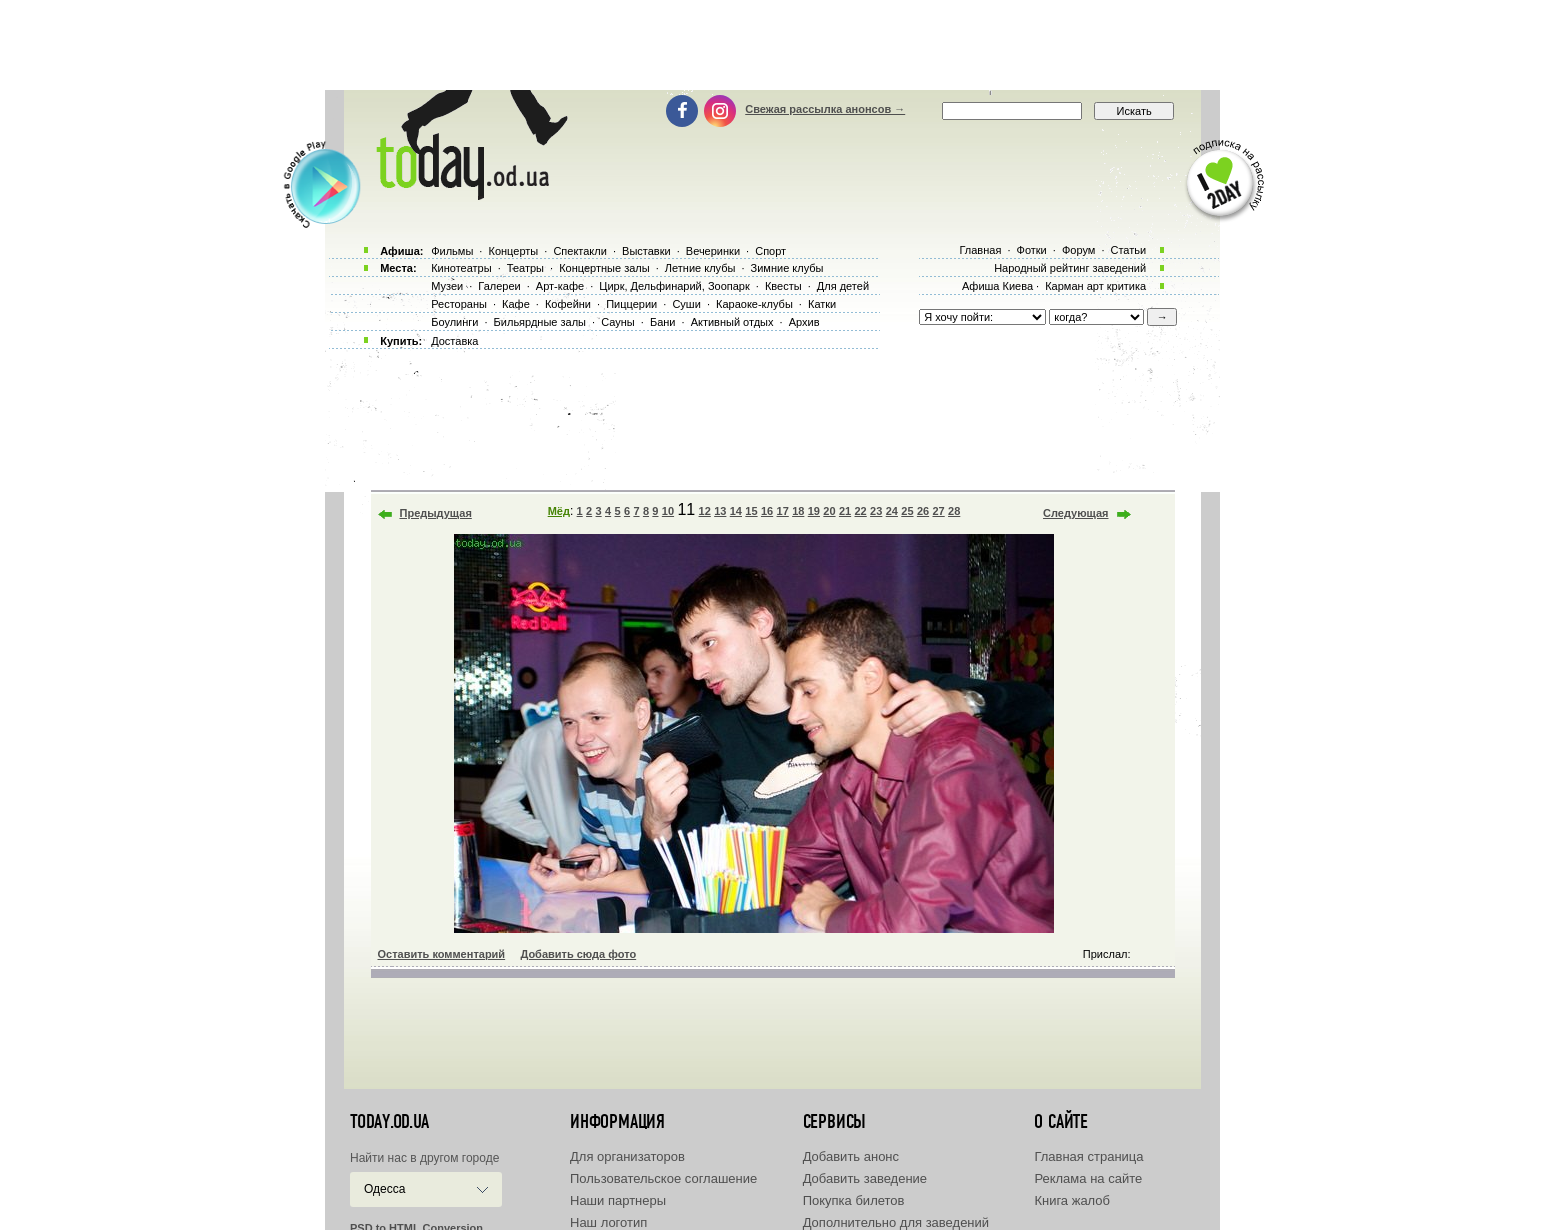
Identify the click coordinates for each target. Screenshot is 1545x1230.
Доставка (454, 341)
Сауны (618, 322)
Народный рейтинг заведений (1070, 268)
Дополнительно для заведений (896, 1222)
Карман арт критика (1095, 286)
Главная (980, 250)
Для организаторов (627, 1156)
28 (954, 511)
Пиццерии (631, 304)
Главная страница (1088, 1156)
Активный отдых (732, 322)
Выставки (646, 251)
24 (892, 511)
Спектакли (580, 251)
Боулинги (454, 322)
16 (767, 511)
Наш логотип (608, 1222)
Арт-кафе (560, 286)
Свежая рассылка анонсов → (825, 109)
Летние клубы (700, 268)
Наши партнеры (618, 1200)
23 (876, 511)
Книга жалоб (1072, 1200)
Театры (525, 268)
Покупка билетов (854, 1200)
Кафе (516, 304)
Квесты (783, 286)
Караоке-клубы (754, 304)
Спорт (770, 251)
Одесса (384, 1189)
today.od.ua (389, 1122)
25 (907, 511)
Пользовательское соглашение (663, 1178)
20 (829, 511)
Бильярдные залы (540, 322)
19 (814, 511)
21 (845, 511)
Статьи (1129, 250)
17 (783, 511)
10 (668, 511)
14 (736, 511)
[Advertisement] (773, 45)
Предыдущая (436, 513)
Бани (663, 322)
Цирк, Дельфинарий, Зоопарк (674, 286)
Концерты (513, 251)
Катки (822, 304)
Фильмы (452, 251)
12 (705, 511)
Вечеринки (713, 251)
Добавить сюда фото (578, 954)
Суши (686, 304)
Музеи (447, 286)
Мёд (559, 511)
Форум (1078, 250)
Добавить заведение (865, 1178)
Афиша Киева (997, 286)
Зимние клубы (787, 268)
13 (720, 511)
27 (938, 511)
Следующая (1075, 513)
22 (861, 511)
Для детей (843, 286)
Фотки (1032, 250)
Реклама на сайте (1088, 1178)
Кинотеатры (461, 268)
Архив (804, 322)
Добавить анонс (851, 1156)
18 (798, 511)
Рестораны (459, 304)
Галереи (499, 286)
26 (923, 511)
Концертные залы (604, 268)
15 (751, 511)
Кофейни (568, 304)
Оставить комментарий (442, 954)
